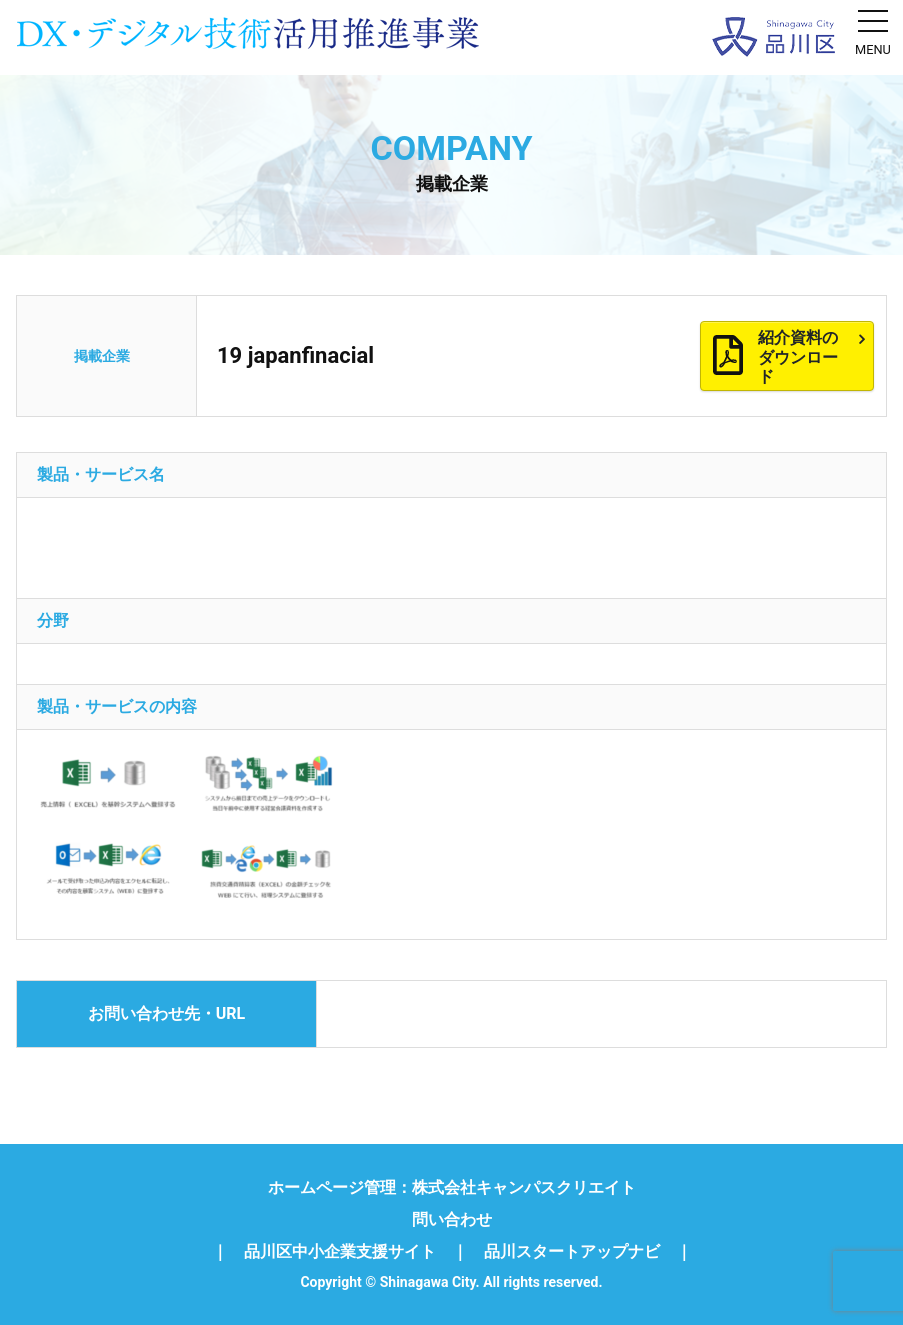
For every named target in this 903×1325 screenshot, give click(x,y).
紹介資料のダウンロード (811, 356)
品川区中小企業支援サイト (340, 1252)
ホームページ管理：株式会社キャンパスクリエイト (452, 1188)
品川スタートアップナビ (572, 1252)
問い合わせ (452, 1220)
